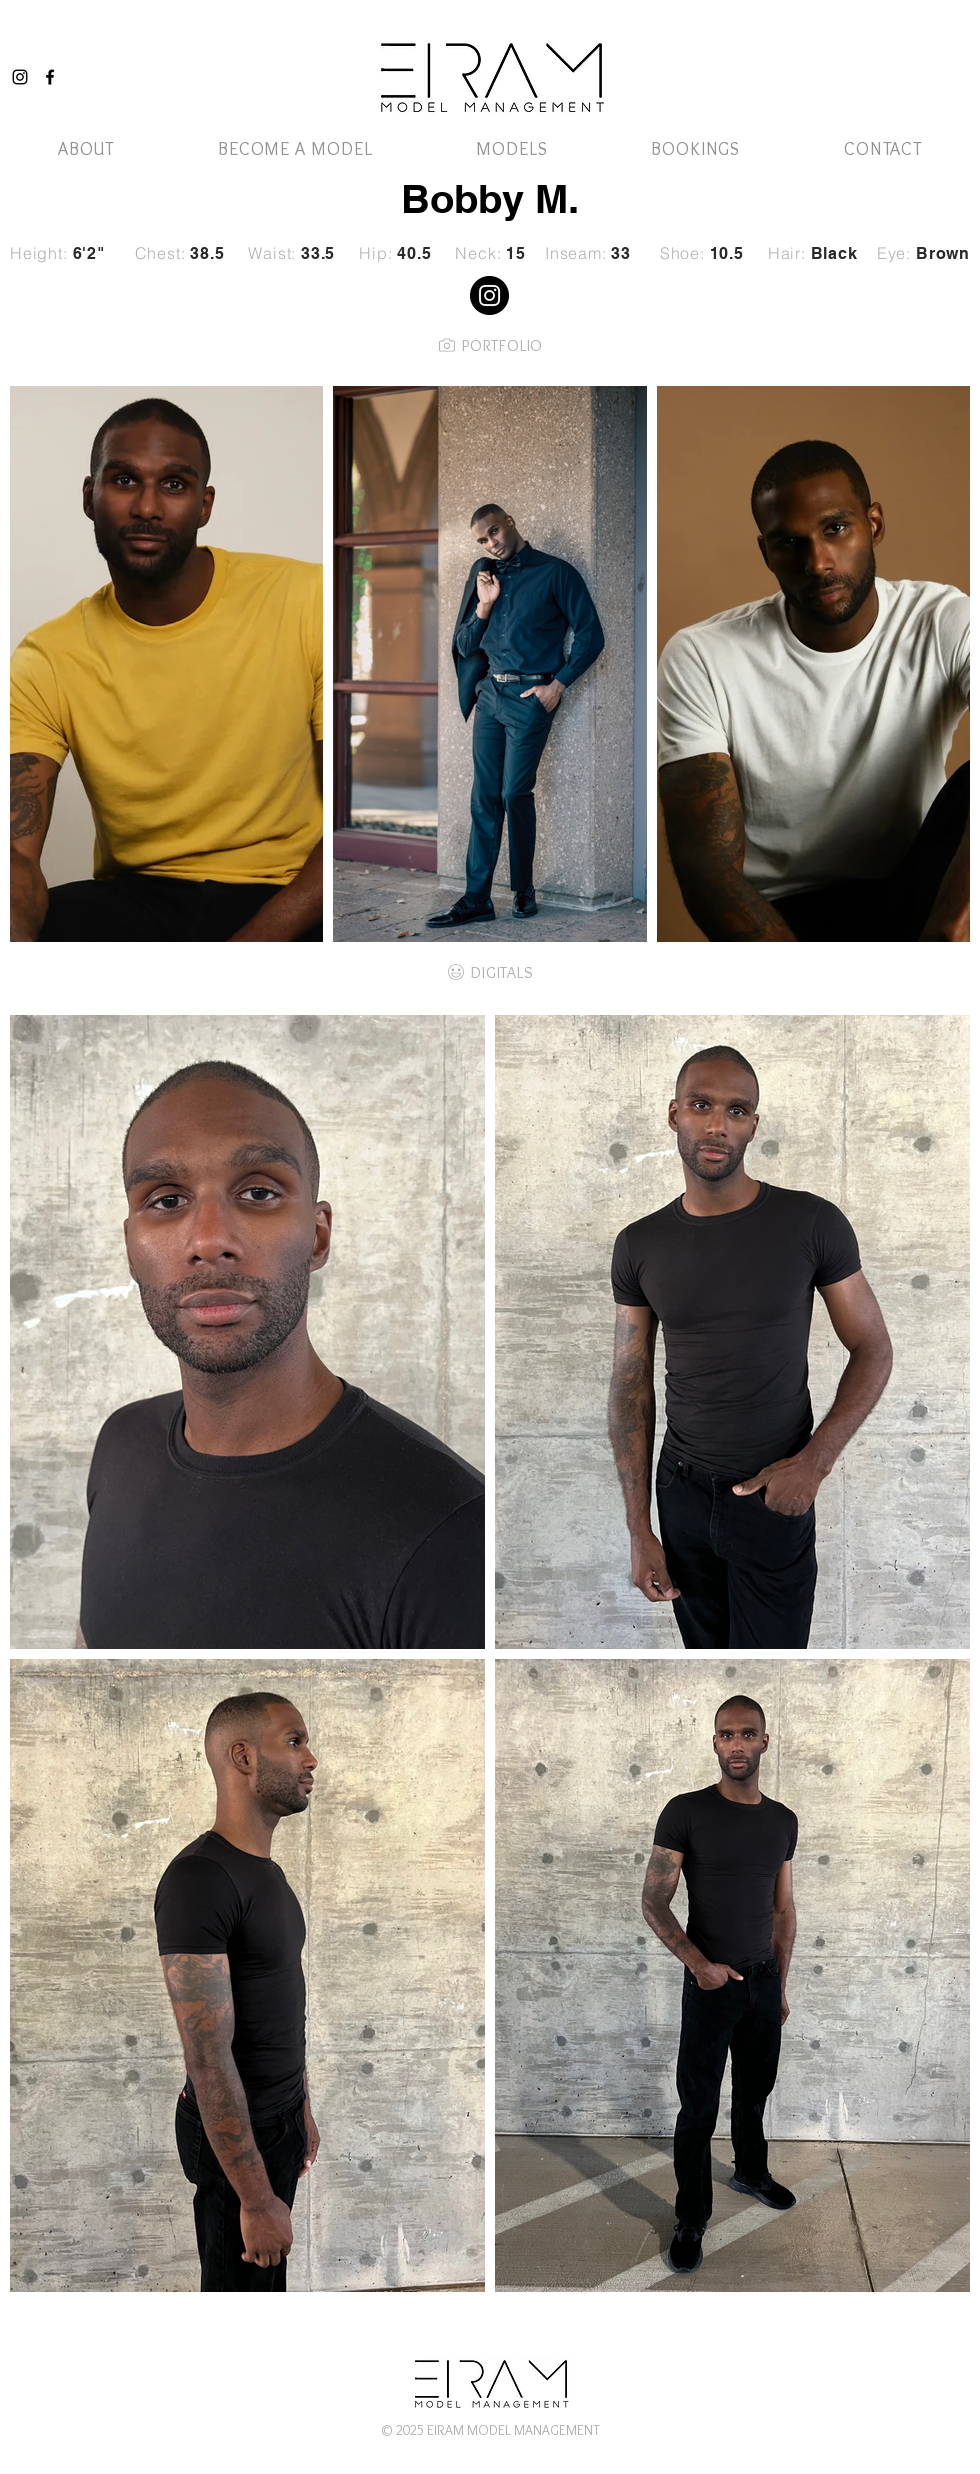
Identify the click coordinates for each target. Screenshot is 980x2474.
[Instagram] (20, 77)
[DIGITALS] (490, 972)
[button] (511, 149)
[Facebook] (50, 77)
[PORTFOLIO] (490, 345)
